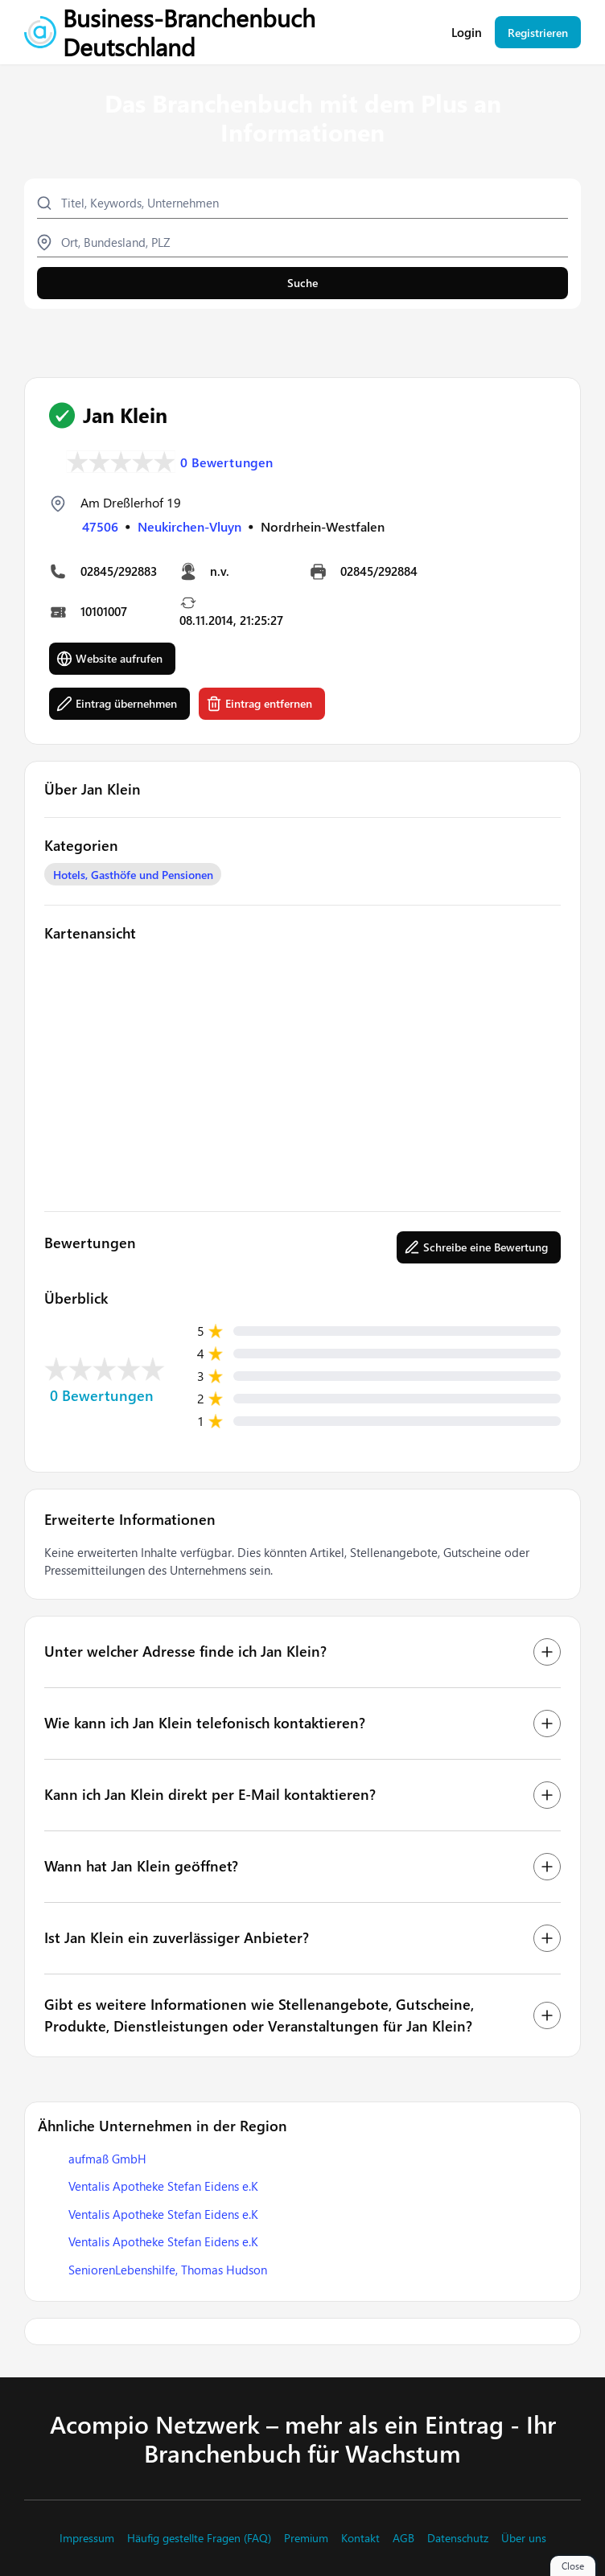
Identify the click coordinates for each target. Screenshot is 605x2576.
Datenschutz (457, 2538)
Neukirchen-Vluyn (189, 526)
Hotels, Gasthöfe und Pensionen (133, 874)
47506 (100, 526)
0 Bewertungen (227, 462)
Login (466, 33)
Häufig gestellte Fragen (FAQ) (199, 2538)
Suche (302, 282)
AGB (403, 2538)
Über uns (523, 2538)
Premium (306, 2538)
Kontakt (360, 2538)
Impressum (87, 2538)
